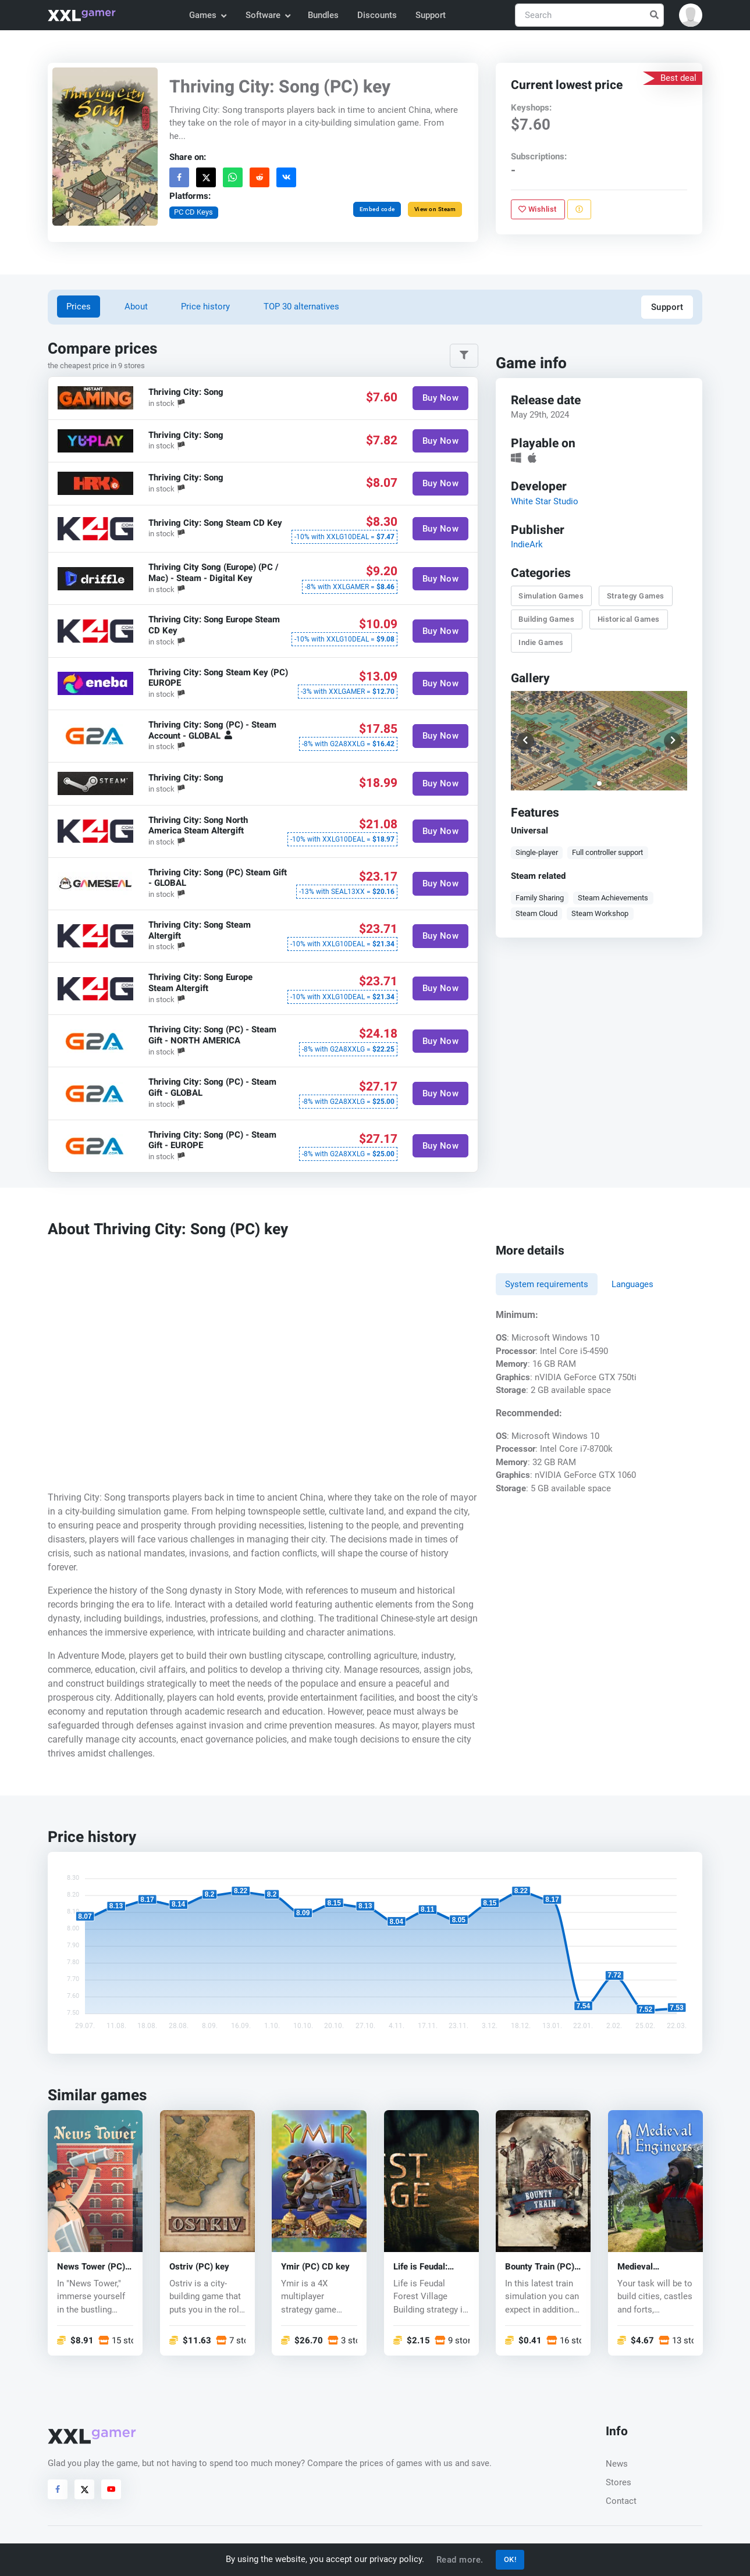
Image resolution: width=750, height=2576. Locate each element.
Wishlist (537, 209)
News (617, 2464)
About (136, 306)
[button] (690, 15)
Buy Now (440, 398)
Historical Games (629, 619)
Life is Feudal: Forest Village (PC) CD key (430, 2266)
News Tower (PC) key (91, 2266)
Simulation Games (551, 596)
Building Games (546, 619)
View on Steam (435, 209)
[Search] (589, 15)
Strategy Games (635, 596)
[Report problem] (579, 209)
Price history (205, 306)
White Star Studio (544, 501)
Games (207, 15)
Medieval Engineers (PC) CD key (653, 2266)
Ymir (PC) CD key (315, 2266)
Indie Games (541, 642)
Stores (618, 2482)
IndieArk (527, 544)
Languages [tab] (632, 1284)
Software (268, 15)
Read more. (460, 2559)
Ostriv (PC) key (199, 2266)
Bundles (323, 15)
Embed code (377, 209)
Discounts (377, 15)
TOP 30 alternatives (301, 306)
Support (430, 15)
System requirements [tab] (546, 1284)
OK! (510, 2559)
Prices (78, 306)
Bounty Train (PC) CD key (539, 2266)
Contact (621, 2501)
